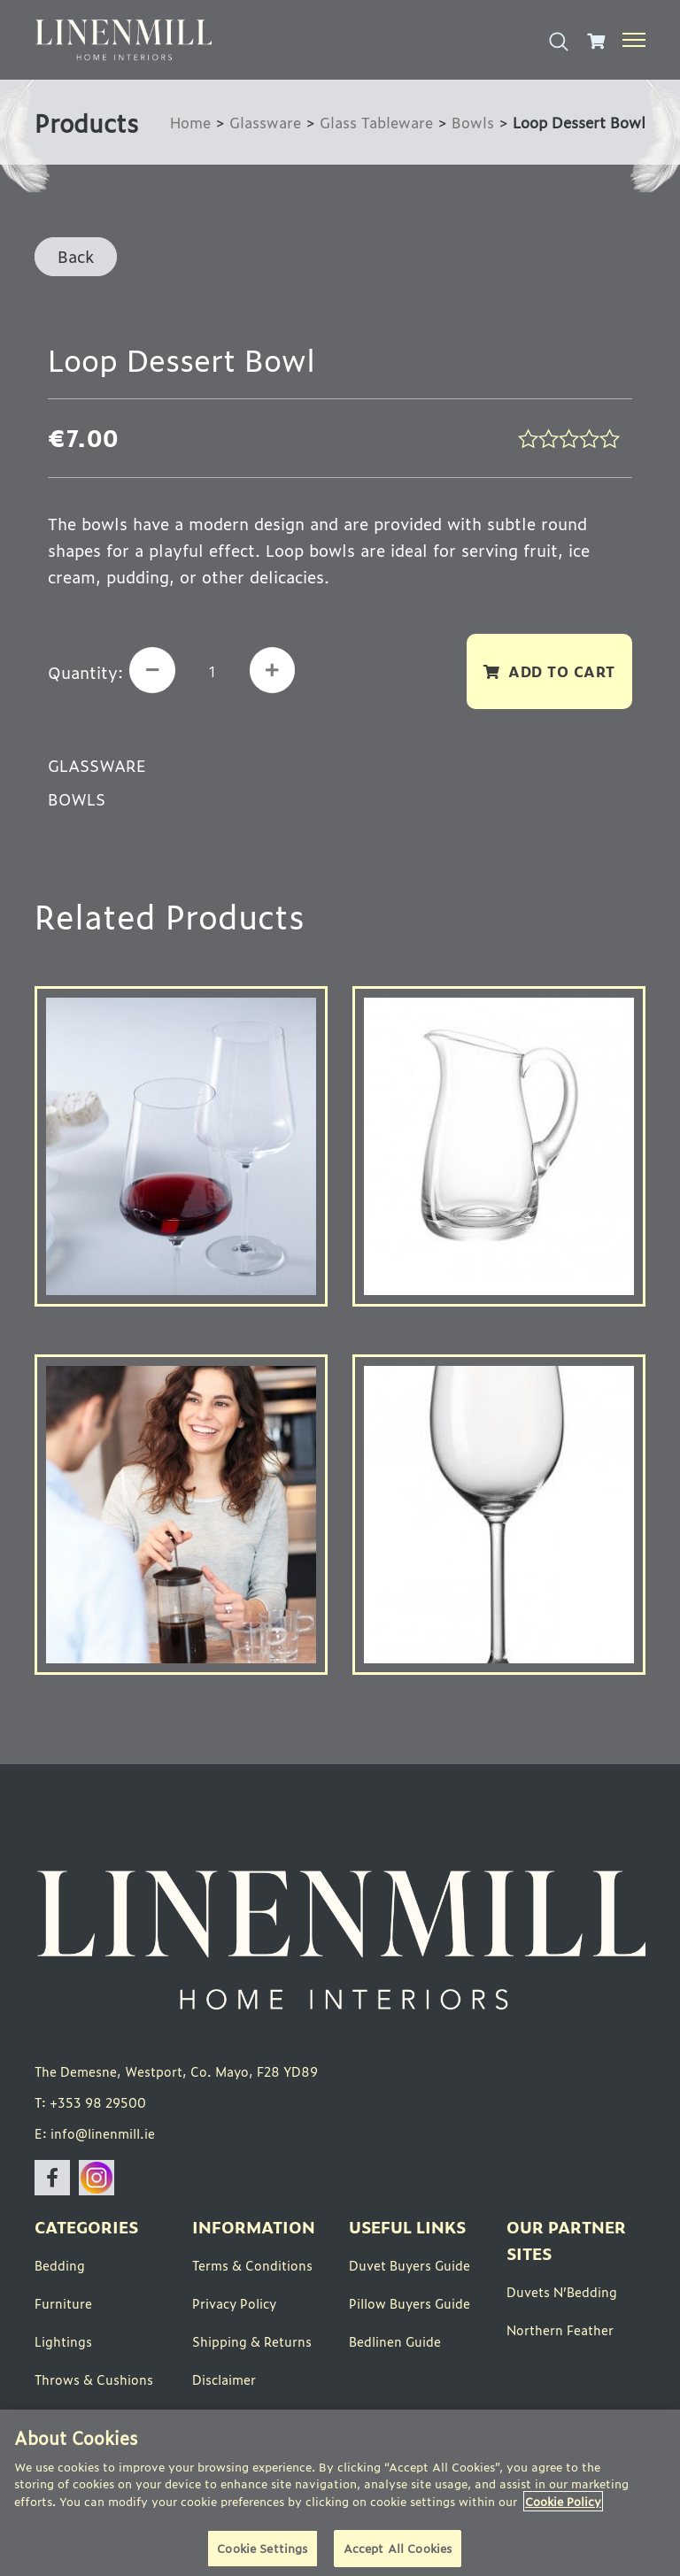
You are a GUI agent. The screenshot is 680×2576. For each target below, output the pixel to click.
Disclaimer (224, 2381)
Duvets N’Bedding (561, 2294)
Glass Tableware (375, 122)
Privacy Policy (234, 2305)
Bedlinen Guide (395, 2343)
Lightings (63, 2343)
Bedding (60, 2267)
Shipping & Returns (252, 2343)
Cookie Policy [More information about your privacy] (563, 2501)
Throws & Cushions (94, 2381)
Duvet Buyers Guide (409, 2267)
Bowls (473, 122)
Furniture (63, 2305)
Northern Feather (560, 2332)
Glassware (261, 122)
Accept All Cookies (398, 2548)
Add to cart (561, 671)
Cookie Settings (262, 2548)
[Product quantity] (215, 671)
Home (185, 122)
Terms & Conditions (252, 2267)
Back (76, 255)
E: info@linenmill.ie (95, 2135)
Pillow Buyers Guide (409, 2305)
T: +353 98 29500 (90, 2104)
